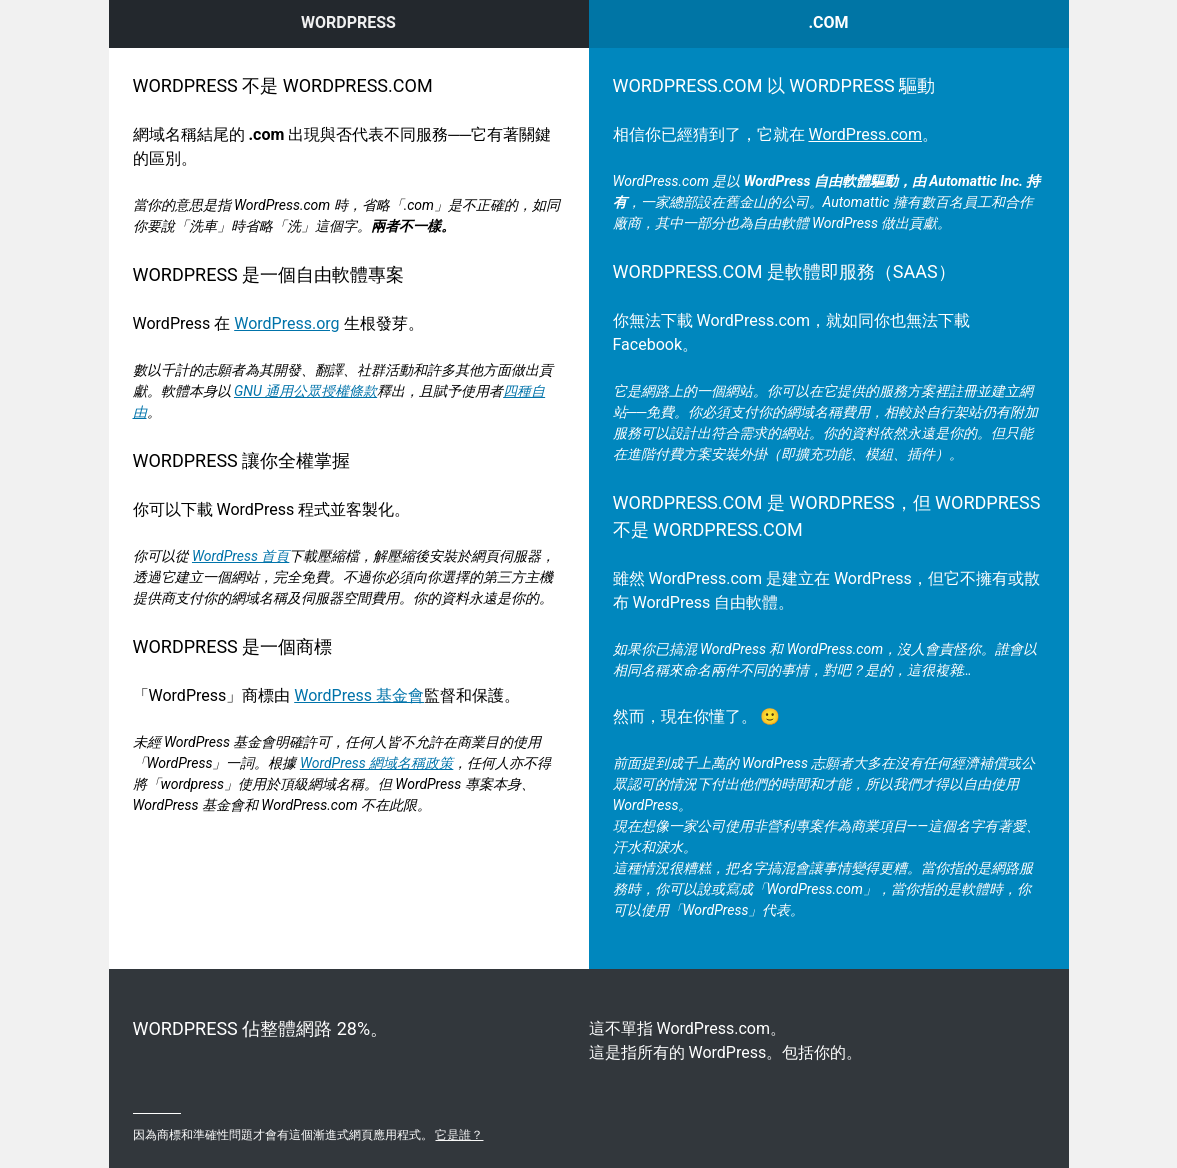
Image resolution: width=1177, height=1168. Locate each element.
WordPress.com (865, 134)
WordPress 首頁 (240, 556)
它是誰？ (459, 1135)
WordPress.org (286, 323)
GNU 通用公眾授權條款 (305, 391)
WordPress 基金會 (359, 695)
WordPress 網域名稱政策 (376, 763)
